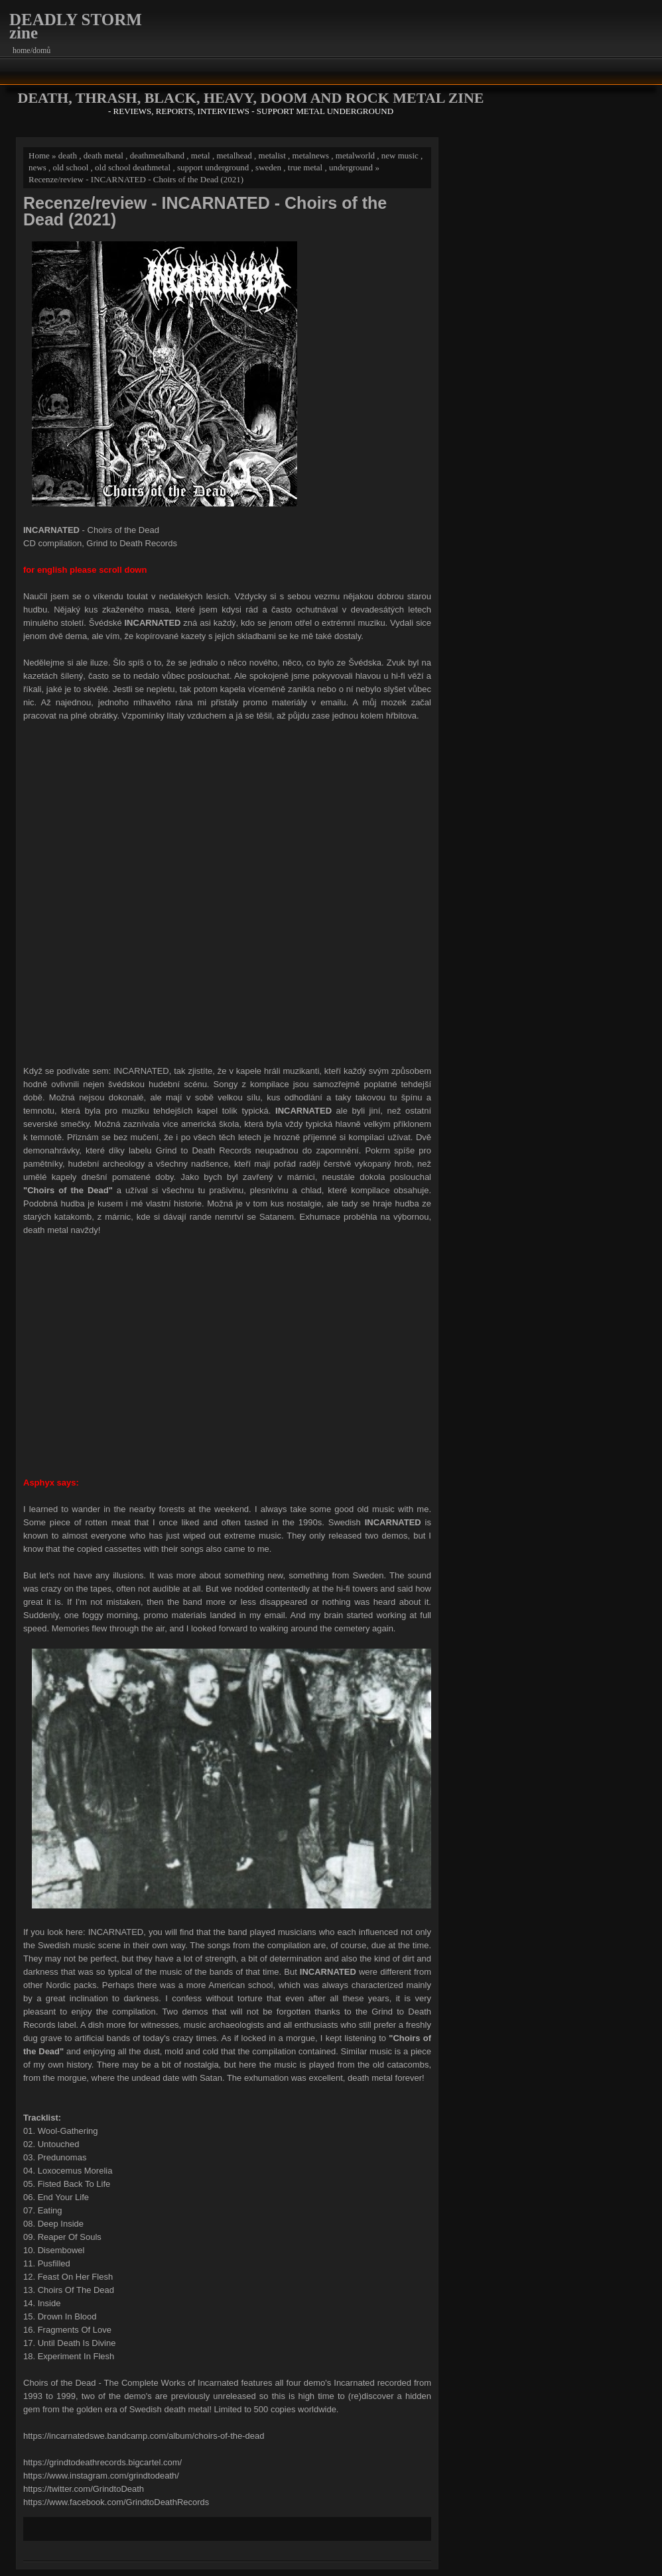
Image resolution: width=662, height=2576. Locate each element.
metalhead (233, 155)
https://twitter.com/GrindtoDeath (83, 2489)
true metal (305, 167)
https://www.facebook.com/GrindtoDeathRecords (116, 2502)
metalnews (311, 155)
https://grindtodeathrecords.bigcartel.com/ (102, 2462)
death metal (103, 155)
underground (351, 167)
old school (70, 167)
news (37, 167)
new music (400, 155)
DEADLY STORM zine (75, 26)
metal (200, 155)
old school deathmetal (132, 167)
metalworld (355, 155)
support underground (213, 167)
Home (39, 155)
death (67, 155)
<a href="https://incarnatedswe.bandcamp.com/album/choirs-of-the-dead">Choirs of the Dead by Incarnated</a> (227, 891)
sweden (268, 167)
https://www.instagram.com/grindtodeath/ (101, 2476)
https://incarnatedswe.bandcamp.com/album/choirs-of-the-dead (143, 2436)
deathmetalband (157, 155)
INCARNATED (141, 1071)
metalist (272, 155)
